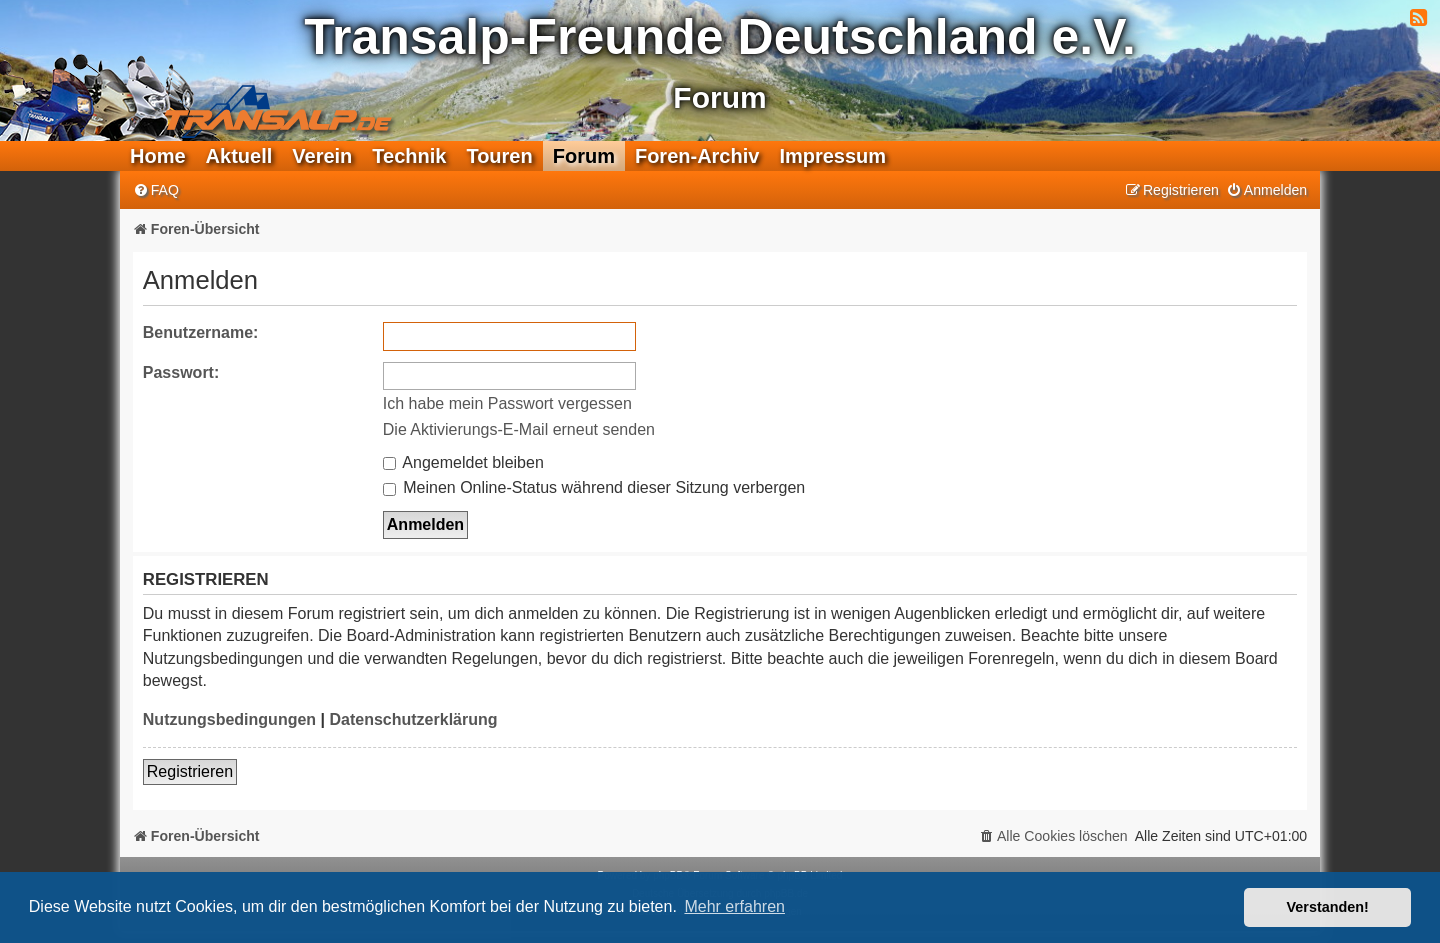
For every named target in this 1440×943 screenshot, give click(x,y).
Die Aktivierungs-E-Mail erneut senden (519, 429)
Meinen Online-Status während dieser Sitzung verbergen (594, 487)
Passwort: (181, 372)
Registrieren (190, 771)
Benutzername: (201, 332)
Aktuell (239, 156)
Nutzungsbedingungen (229, 719)
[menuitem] (156, 190)
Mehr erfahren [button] (734, 906)
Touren (499, 156)
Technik (409, 156)
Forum (584, 156)
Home (158, 156)
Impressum (832, 156)
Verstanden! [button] (1328, 907)
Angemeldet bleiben (463, 462)
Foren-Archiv (697, 156)
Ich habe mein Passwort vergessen (507, 403)
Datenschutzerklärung (413, 719)
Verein (322, 156)
